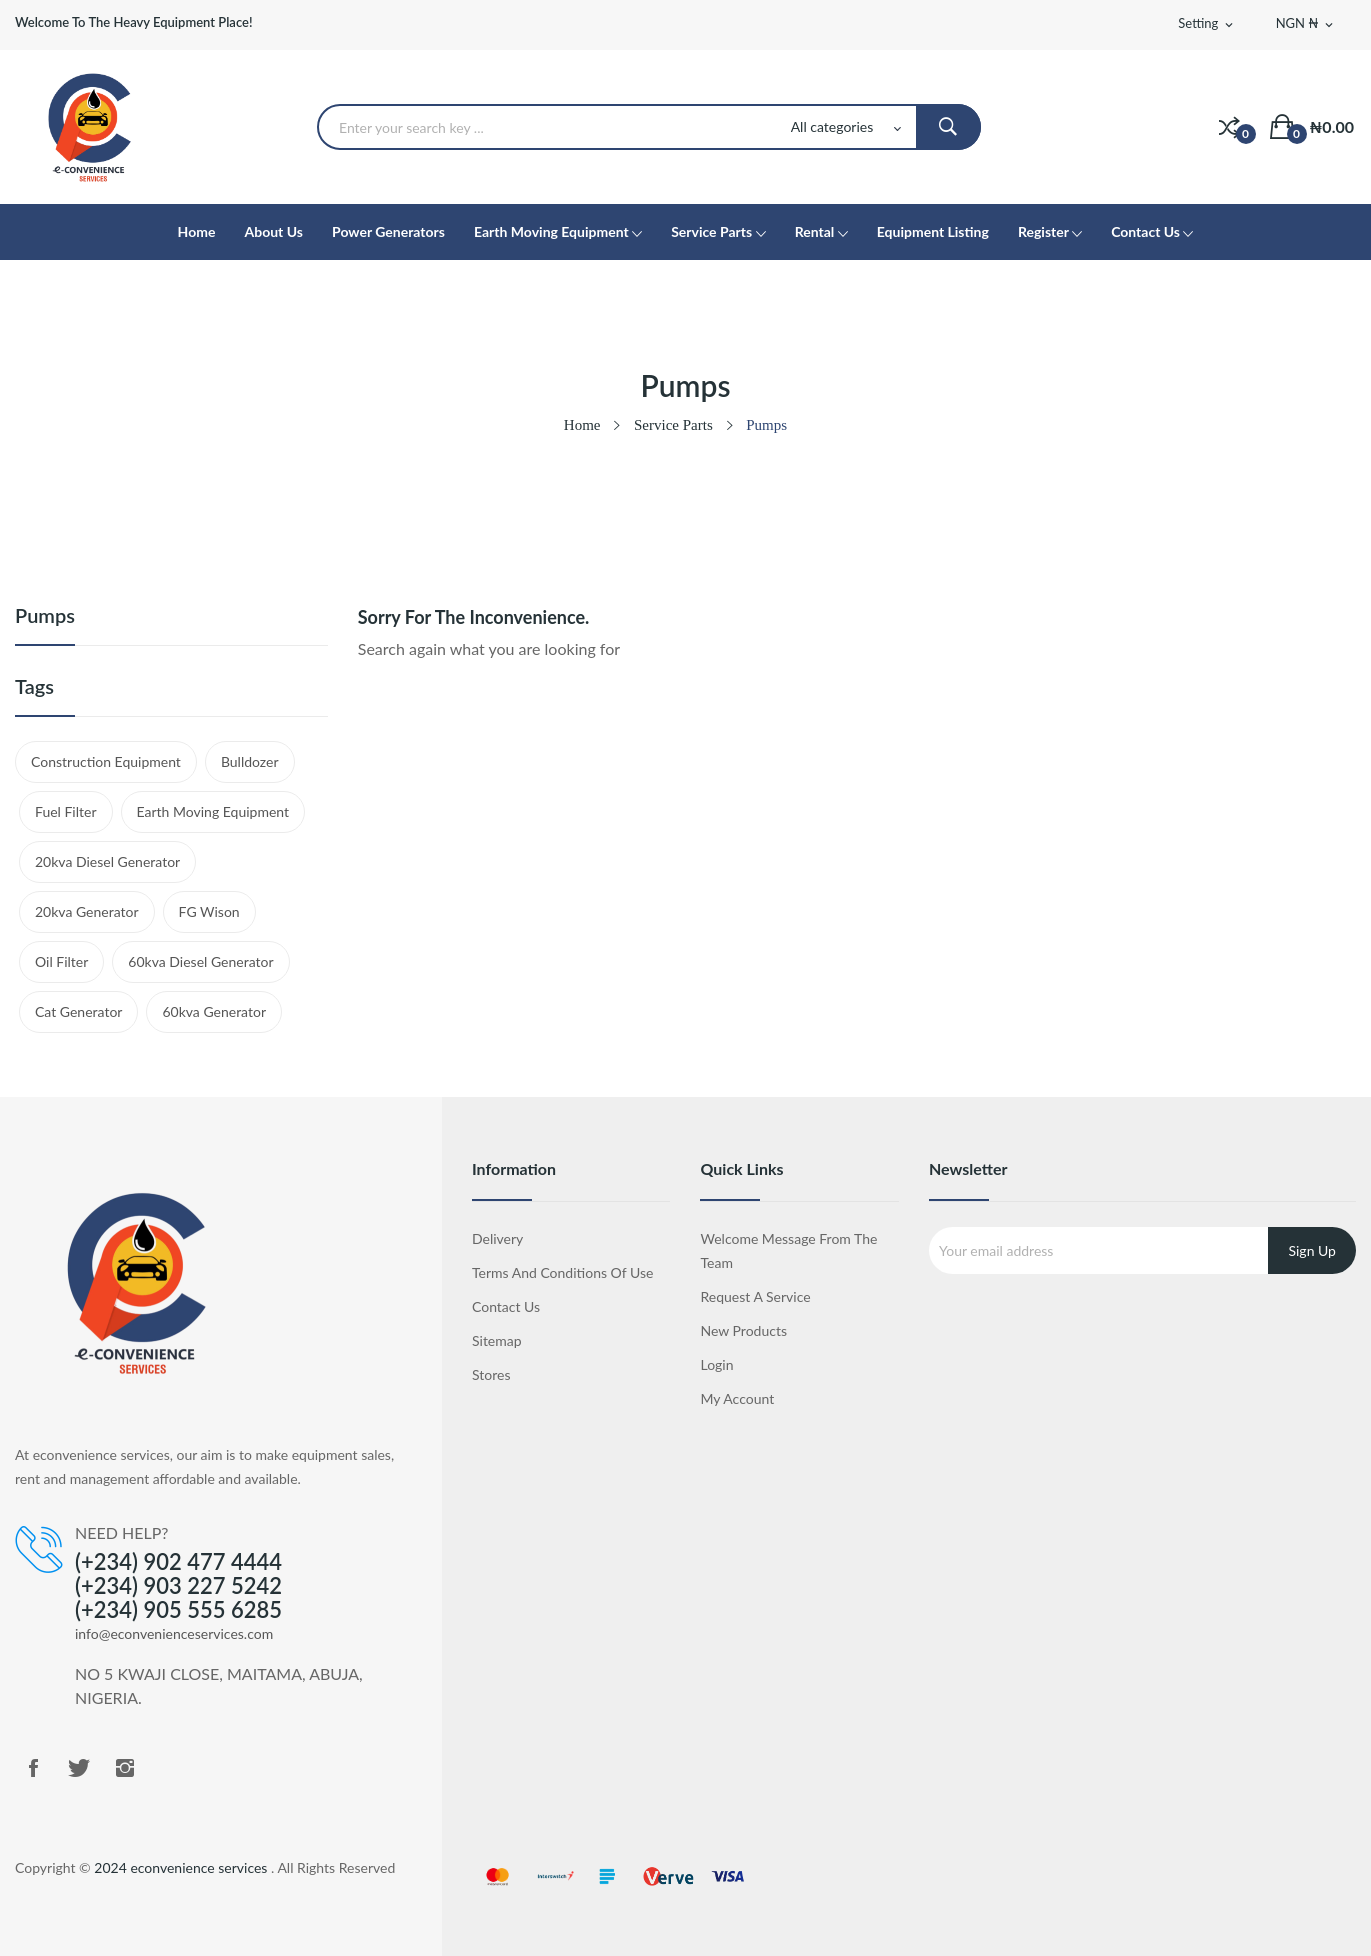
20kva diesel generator (107, 861)
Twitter (79, 1768)
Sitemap (497, 1340)
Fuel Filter (66, 811)
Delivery (497, 1238)
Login (716, 1364)
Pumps (45, 616)
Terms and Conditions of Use (562, 1272)
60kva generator (214, 1011)
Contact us (506, 1306)
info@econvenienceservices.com (174, 1633)
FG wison (209, 911)
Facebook (33, 1768)
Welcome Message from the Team (788, 1250)
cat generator (78, 1011)
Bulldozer (250, 761)
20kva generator (87, 911)
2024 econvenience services (182, 1867)
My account (737, 1398)
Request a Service (755, 1296)
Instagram (125, 1768)
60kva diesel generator (200, 961)
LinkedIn (171, 1768)
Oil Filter (61, 961)
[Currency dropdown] (1306, 24)
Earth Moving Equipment (213, 811)
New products (743, 1330)
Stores (491, 1374)
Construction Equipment (106, 761)
